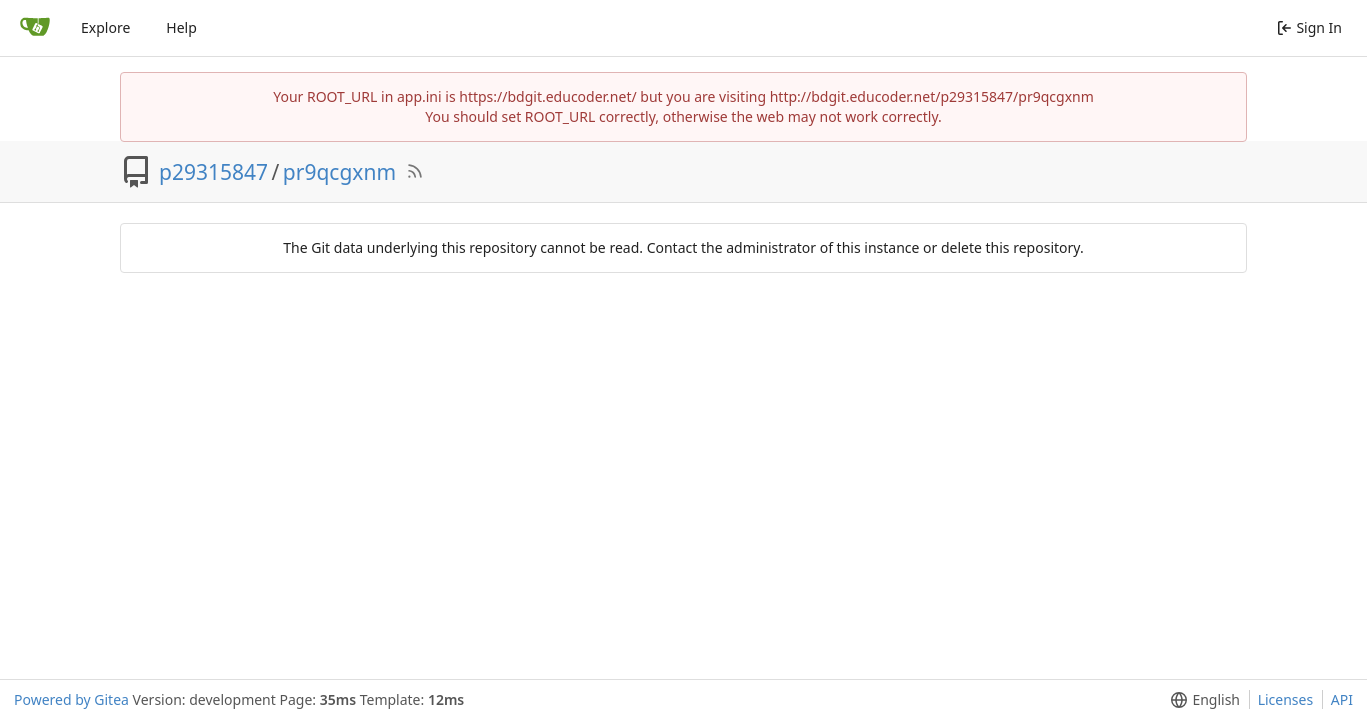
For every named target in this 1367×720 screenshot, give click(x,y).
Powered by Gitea (71, 699)
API (1342, 699)
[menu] (1201, 700)
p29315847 (213, 172)
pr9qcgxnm (339, 172)
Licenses (1286, 699)
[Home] (35, 28)
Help (181, 27)
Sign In (1309, 27)
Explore (105, 27)
